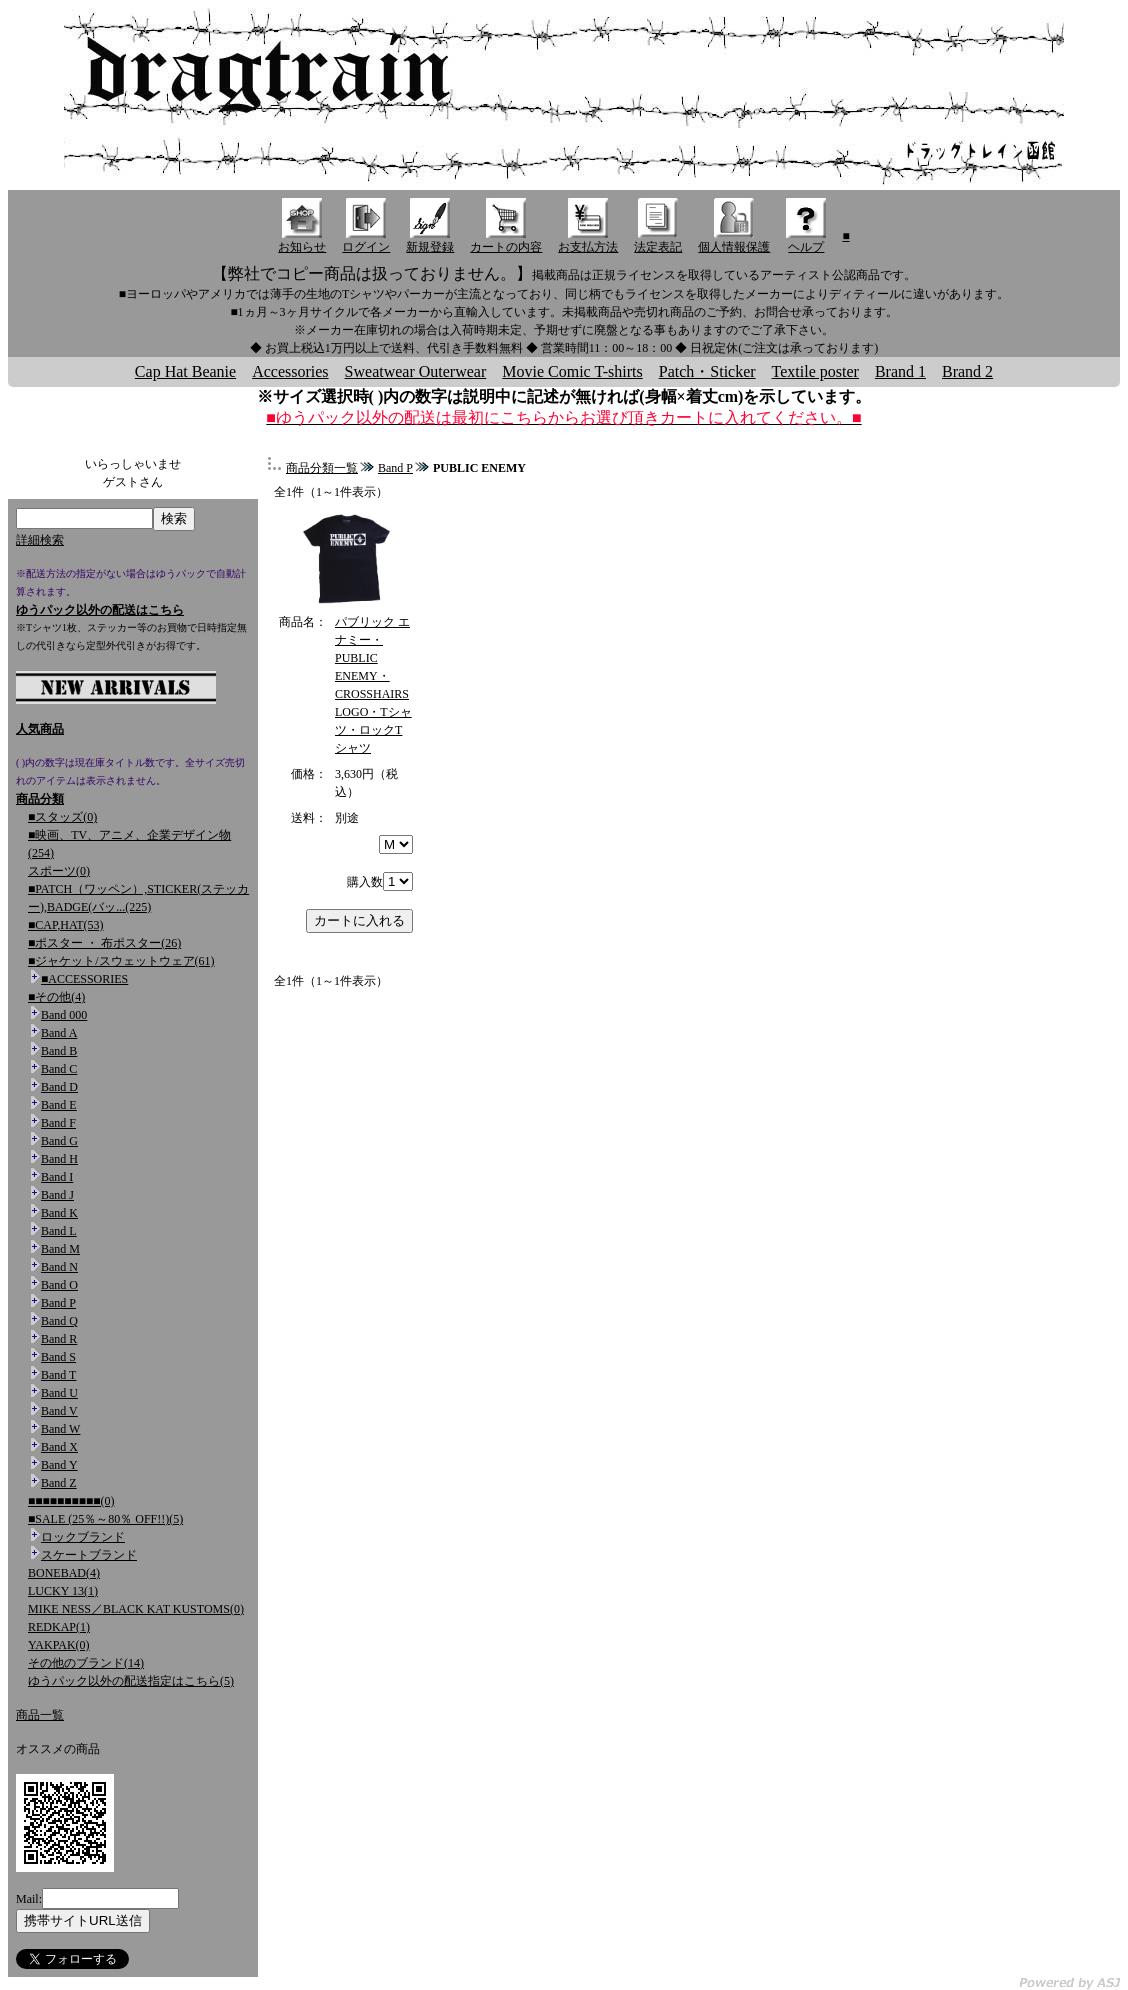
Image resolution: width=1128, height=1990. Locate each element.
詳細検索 (40, 540)
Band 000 (64, 1015)
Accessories (290, 371)
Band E (59, 1105)
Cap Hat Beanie (185, 371)
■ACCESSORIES (84, 979)
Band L (59, 1231)
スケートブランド (89, 1555)
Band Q (59, 1321)
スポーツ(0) (59, 871)
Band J (57, 1195)
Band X (59, 1447)
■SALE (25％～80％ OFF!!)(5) (105, 1519)
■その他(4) (56, 997)
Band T (58, 1375)
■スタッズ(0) (62, 817)
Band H (59, 1159)
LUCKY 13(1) (63, 1591)
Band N (59, 1267)
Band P (58, 1303)
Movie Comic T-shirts (572, 371)
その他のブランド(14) (86, 1663)
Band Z (59, 1483)
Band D (59, 1087)
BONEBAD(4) (64, 1573)
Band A (59, 1033)
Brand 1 (900, 371)
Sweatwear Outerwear (416, 371)
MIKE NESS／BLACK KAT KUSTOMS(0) (136, 1609)
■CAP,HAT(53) (66, 925)
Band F (58, 1123)
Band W (60, 1429)
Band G (59, 1141)
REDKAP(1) (59, 1627)
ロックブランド (83, 1537)
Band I (57, 1177)
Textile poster (815, 371)
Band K (59, 1213)
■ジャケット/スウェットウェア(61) (121, 961)
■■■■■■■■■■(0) (71, 1501)
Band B (59, 1051)
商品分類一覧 (322, 468)
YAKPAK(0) (59, 1645)
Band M (60, 1249)
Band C (59, 1069)
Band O (59, 1285)
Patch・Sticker (707, 371)
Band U (59, 1393)
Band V (59, 1411)
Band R (59, 1339)
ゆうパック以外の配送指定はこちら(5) (131, 1681)
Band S (58, 1357)
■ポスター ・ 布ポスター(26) (104, 943)
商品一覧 (40, 1715)
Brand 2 (967, 371)
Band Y (59, 1465)
